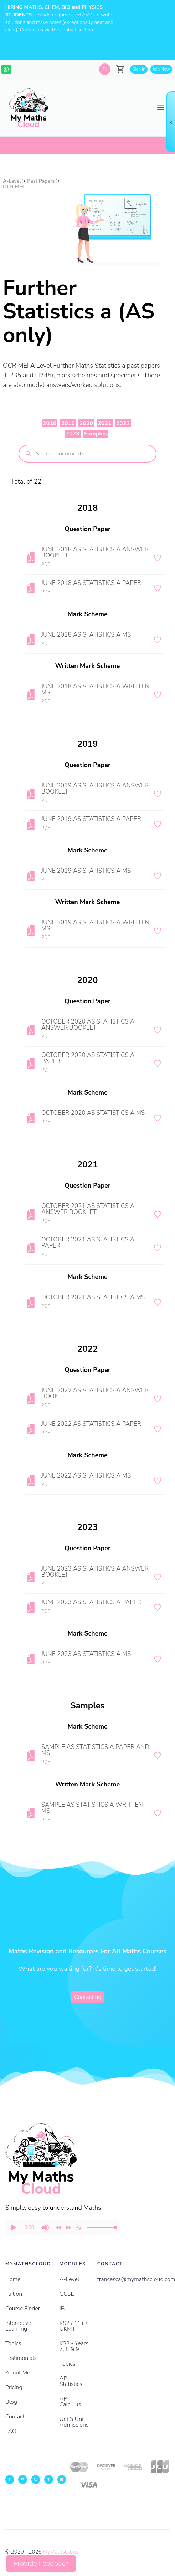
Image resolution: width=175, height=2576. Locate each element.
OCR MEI (13, 186)
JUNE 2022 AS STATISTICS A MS (86, 1476)
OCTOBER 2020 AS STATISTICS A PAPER (87, 1058)
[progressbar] (29, 2227)
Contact (15, 2417)
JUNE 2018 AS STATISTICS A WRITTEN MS (95, 689)
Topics (13, 2343)
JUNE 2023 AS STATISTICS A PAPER (91, 1602)
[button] (13, 2227)
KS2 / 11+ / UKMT (73, 2326)
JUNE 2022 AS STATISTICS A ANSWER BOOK (95, 1393)
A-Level (12, 181)
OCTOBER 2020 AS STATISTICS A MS (93, 1113)
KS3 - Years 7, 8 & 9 (74, 2346)
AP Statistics (71, 2381)
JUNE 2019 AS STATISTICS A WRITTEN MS (95, 925)
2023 (72, 434)
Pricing (13, 2387)
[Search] (104, 69)
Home (13, 2279)
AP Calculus (70, 2401)
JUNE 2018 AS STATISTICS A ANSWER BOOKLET (95, 552)
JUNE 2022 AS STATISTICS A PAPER (91, 1424)
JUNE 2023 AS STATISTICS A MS (86, 1654)
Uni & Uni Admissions (74, 2422)
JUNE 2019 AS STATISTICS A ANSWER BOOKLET (95, 788)
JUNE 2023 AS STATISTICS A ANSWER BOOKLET (95, 1572)
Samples (95, 434)
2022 (123, 423)
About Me (17, 2373)
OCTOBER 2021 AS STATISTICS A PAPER (87, 1242)
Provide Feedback (40, 2563)
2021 (104, 423)
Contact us (87, 1997)
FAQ (10, 2431)
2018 (49, 423)
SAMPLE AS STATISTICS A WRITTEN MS (92, 1808)
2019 (67, 423)
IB (62, 2308)
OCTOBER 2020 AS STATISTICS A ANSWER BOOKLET (87, 1025)
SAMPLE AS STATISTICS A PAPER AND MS (95, 1750)
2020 (86, 423)
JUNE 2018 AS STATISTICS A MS (86, 635)
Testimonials (21, 2358)
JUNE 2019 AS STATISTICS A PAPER (91, 819)
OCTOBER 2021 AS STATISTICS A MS (93, 1297)
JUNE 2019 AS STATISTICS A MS (86, 871)
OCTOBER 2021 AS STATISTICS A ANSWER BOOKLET (87, 1209)
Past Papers (41, 181)
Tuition (13, 2294)
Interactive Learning (18, 2326)
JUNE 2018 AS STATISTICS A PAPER (91, 583)
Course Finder (22, 2308)
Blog (11, 2402)
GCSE (67, 2294)
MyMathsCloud (61, 2551)
